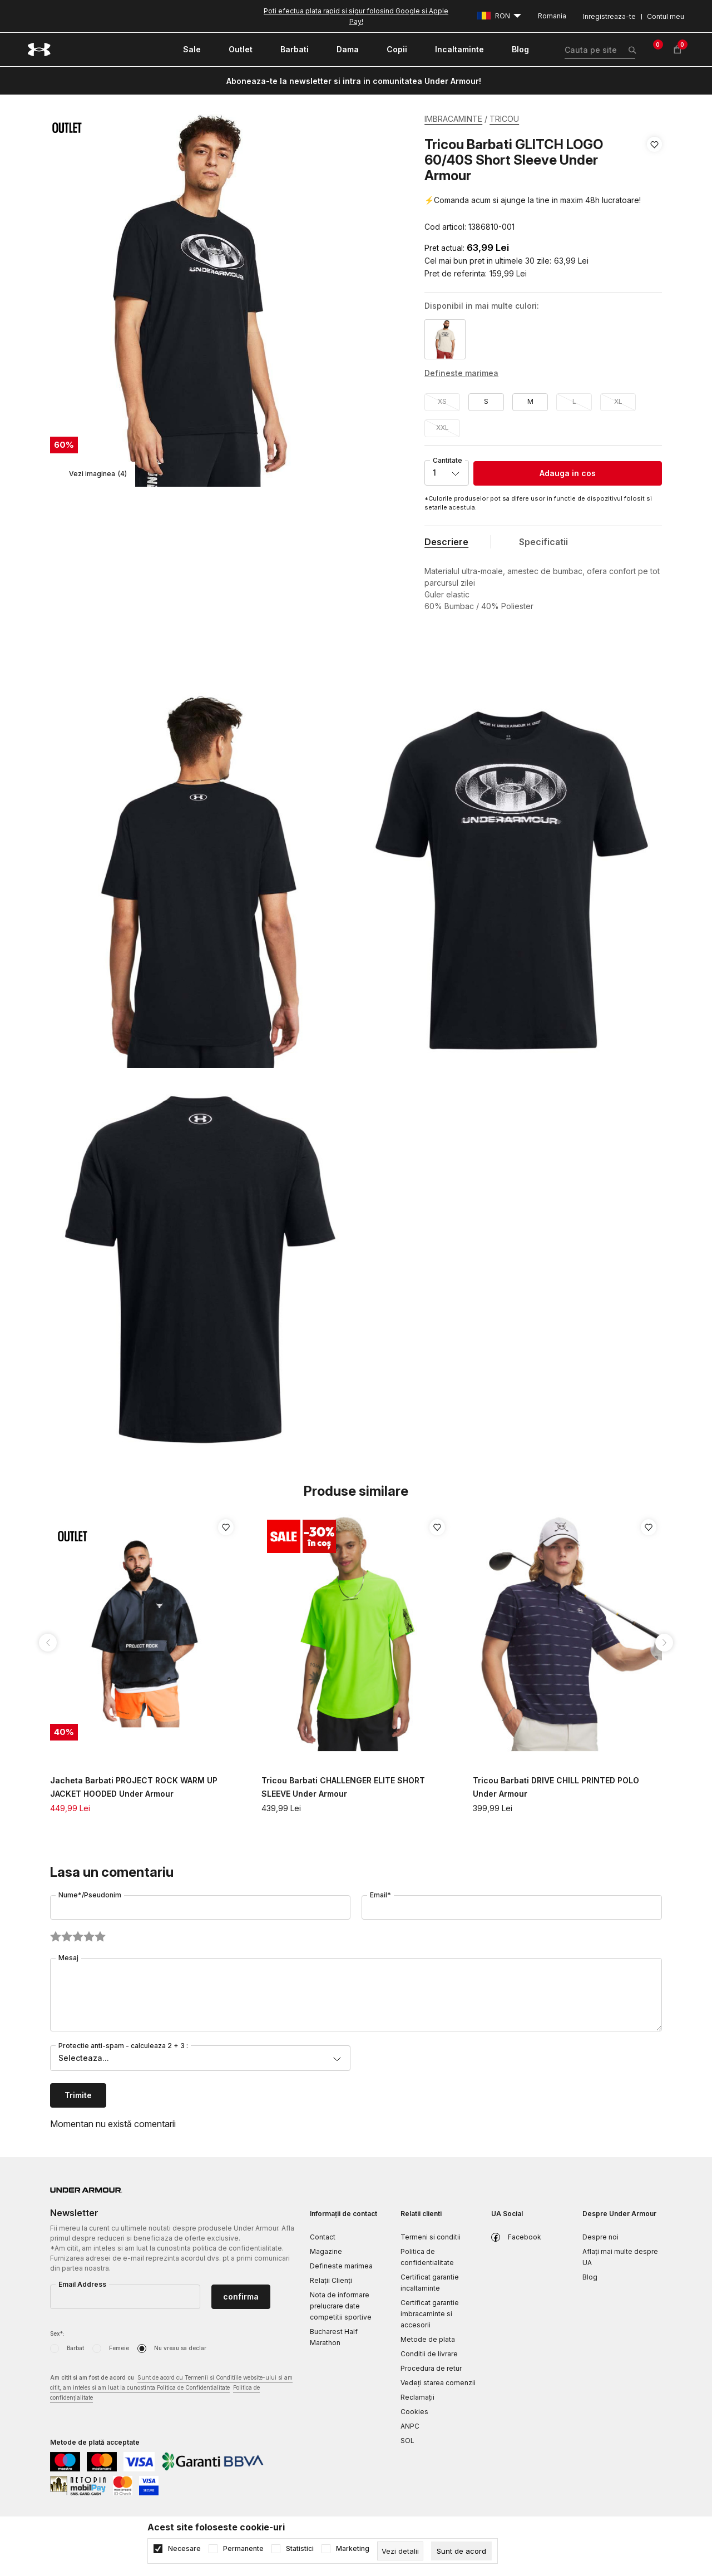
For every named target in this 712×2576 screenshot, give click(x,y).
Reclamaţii (417, 2397)
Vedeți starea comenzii (438, 2383)
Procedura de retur (431, 2368)
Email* (380, 1895)
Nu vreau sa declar (180, 2348)
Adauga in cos (568, 473)
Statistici (300, 2548)
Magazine (326, 2251)
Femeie (119, 2348)
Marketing (352, 2548)
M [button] (530, 401)
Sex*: (57, 2333)
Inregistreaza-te (609, 16)
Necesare (184, 2548)
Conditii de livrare (429, 2354)
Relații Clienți (331, 2280)
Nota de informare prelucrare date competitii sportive (341, 2306)
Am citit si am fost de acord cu (171, 2388)
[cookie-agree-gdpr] (461, 2551)
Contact (322, 2237)
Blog (589, 2277)
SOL (407, 2440)
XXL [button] (442, 427)
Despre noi (600, 2237)
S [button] (486, 401)
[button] (654, 186)
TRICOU (504, 118)
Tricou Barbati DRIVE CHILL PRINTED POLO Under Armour (556, 1787)
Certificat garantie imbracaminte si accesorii (429, 2313)
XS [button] (442, 401)
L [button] (574, 401)
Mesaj (68, 1958)
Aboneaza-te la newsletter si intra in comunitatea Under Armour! (353, 81)
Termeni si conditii (430, 2237)
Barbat (75, 2348)
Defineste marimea (341, 2266)
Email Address (82, 2284)
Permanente (243, 2548)
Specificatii (543, 541)
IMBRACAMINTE (453, 118)
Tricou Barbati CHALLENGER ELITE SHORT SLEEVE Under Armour (343, 1787)
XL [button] (618, 401)
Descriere (446, 541)
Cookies (414, 2411)
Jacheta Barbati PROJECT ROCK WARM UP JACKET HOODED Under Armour (133, 1787)
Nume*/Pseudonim (89, 1895)
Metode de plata (427, 2339)
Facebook (524, 2237)
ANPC (409, 2426)
